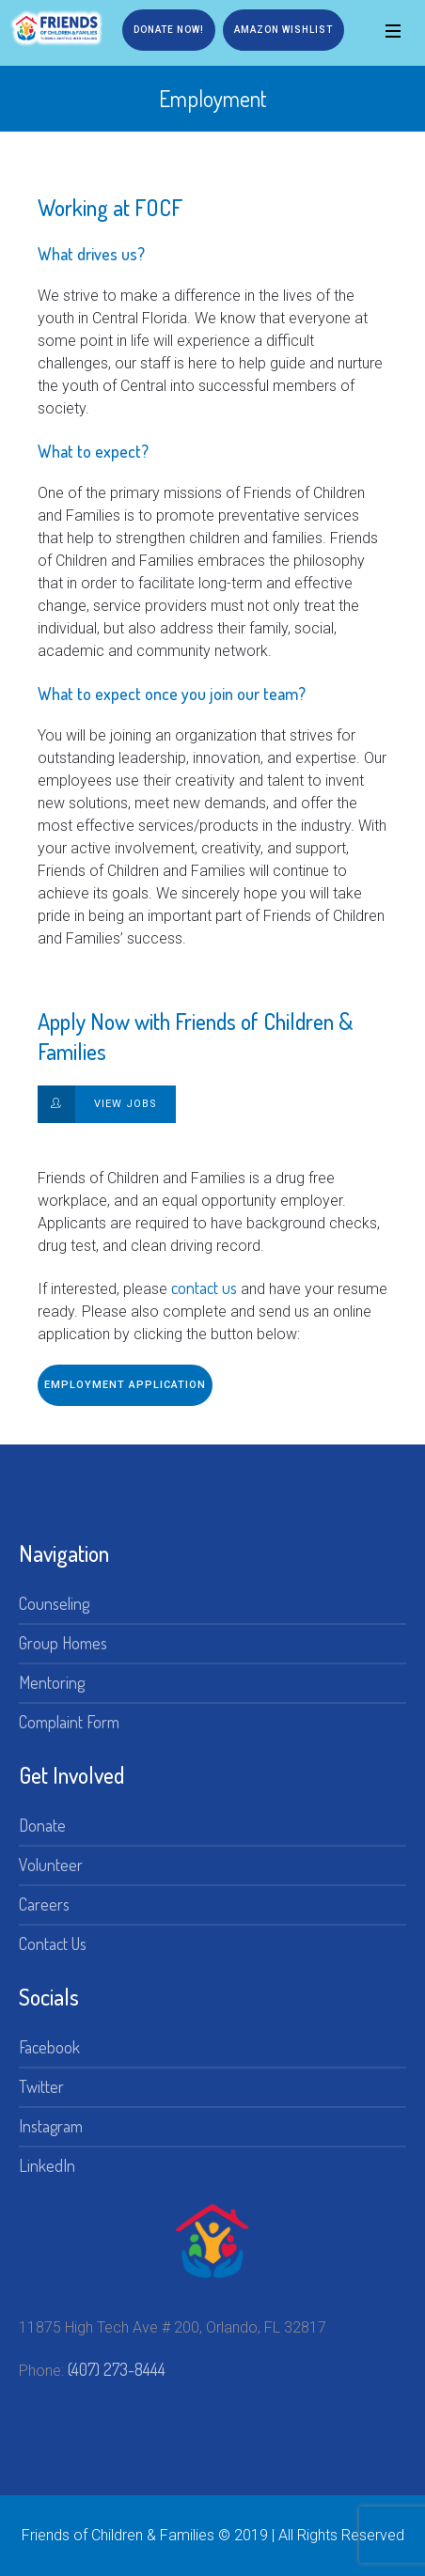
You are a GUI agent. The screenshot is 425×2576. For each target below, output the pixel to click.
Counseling (54, 1603)
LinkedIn (47, 2165)
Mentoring (52, 1682)
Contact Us (53, 1943)
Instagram (51, 2125)
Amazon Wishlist (283, 29)
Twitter (41, 2086)
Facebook (49, 2047)
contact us (204, 1287)
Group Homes (63, 1642)
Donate (42, 1825)
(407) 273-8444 (116, 2369)
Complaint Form (69, 1721)
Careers (44, 1904)
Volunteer (51, 1864)
